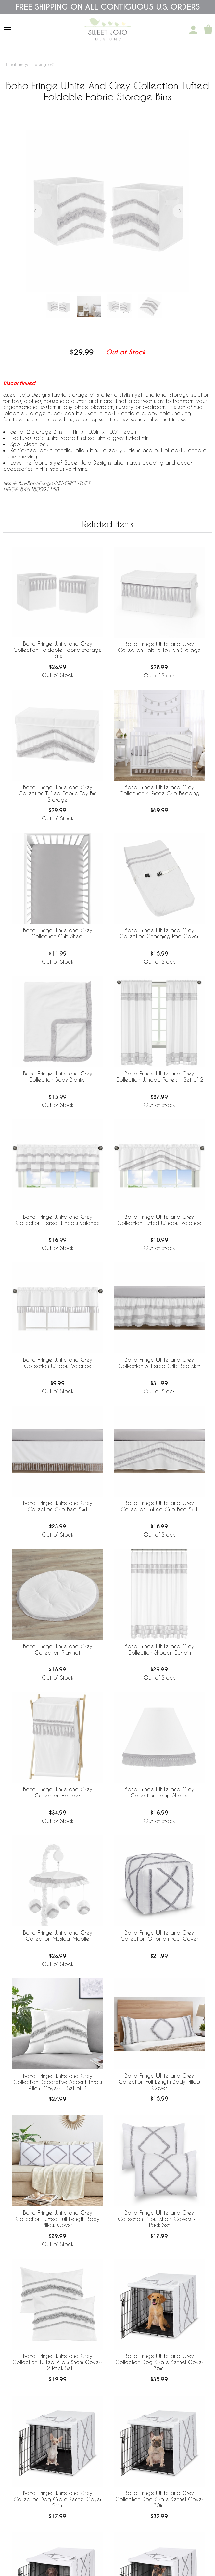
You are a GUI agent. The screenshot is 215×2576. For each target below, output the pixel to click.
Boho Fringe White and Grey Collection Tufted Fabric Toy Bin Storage (57, 793)
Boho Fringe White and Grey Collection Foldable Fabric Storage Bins (57, 649)
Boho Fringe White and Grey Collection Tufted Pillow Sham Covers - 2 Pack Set (57, 2362)
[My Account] (193, 30)
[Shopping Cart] (208, 30)
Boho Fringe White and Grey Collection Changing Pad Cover (159, 933)
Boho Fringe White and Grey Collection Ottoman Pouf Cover (159, 1935)
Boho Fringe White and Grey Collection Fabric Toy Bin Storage (159, 647)
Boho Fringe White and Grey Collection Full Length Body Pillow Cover (159, 2081)
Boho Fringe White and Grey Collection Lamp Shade (159, 1792)
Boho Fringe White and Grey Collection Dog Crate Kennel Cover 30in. (159, 2499)
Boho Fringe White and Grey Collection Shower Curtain (159, 1649)
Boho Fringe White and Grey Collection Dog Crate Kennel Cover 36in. (159, 2362)
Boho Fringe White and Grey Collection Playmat (57, 1649)
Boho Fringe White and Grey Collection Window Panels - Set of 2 (159, 1076)
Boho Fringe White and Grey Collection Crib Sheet (57, 933)
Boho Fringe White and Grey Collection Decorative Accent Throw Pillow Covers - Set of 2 (57, 2082)
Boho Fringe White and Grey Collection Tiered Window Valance (58, 1220)
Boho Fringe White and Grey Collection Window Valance (57, 1363)
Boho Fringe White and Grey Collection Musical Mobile (57, 1935)
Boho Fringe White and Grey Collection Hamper (57, 1792)
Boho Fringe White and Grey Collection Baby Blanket (57, 1076)
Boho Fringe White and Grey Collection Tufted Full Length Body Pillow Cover (57, 2218)
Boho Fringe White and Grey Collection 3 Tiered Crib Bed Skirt (159, 1363)
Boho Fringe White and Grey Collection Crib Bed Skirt (57, 1506)
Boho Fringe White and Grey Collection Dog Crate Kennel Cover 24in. (58, 2499)
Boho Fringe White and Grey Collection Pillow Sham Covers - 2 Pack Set (159, 2218)
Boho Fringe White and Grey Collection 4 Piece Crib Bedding (159, 790)
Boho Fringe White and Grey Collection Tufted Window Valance (159, 1220)
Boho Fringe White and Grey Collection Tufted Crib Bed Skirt (159, 1506)
